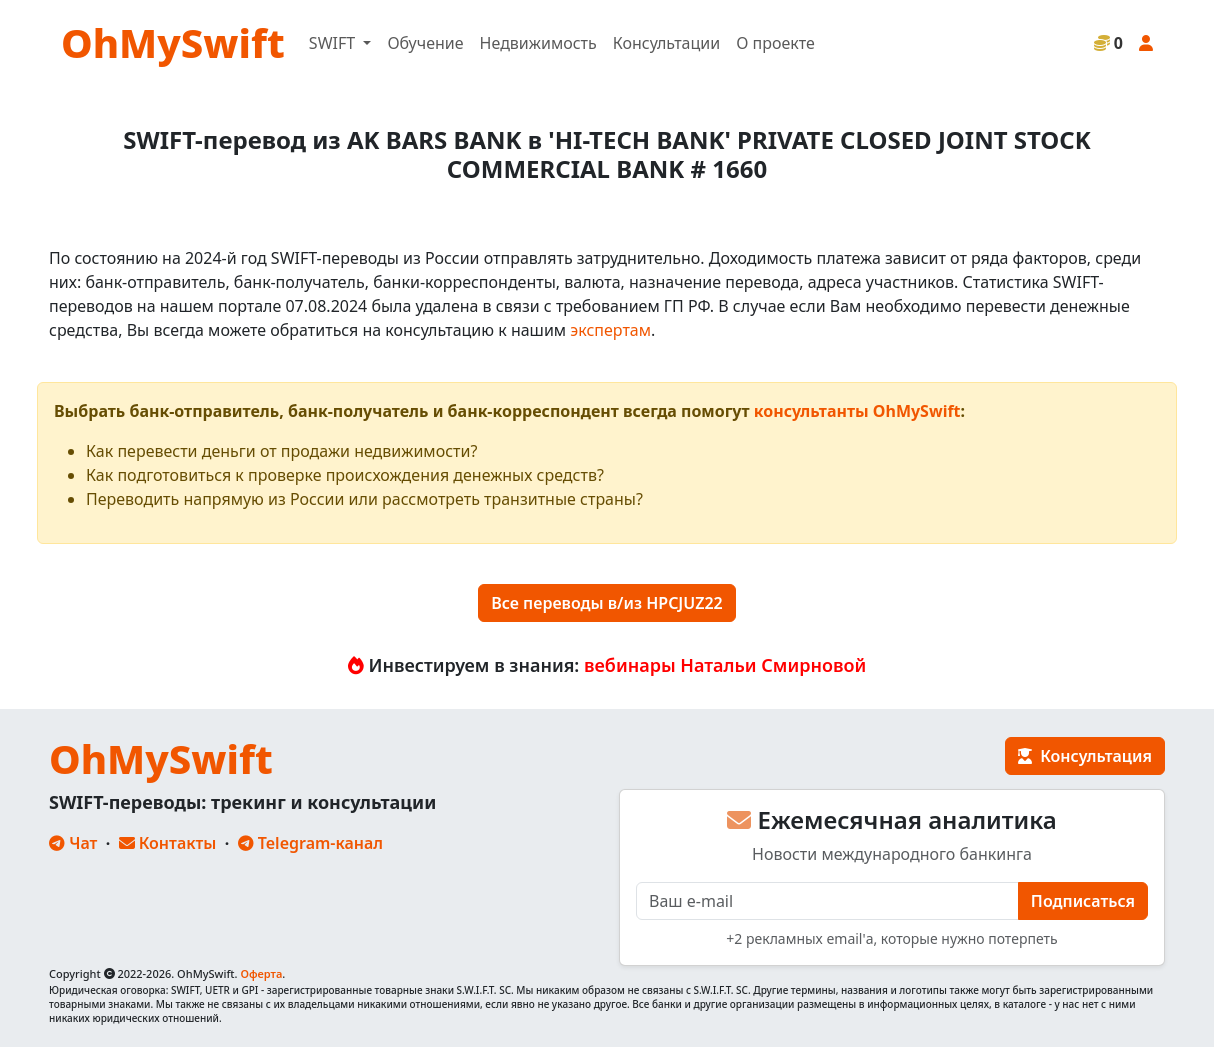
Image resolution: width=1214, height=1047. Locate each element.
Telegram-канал (310, 843)
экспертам (610, 330)
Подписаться (1083, 901)
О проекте (775, 43)
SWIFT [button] (334, 43)
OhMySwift (173, 42)
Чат (73, 843)
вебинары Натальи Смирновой (725, 665)
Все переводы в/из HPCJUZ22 (607, 603)
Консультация (1085, 756)
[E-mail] (827, 901)
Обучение (425, 43)
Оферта (261, 973)
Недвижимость (538, 43)
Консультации (666, 43)
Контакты (168, 843)
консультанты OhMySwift (857, 411)
